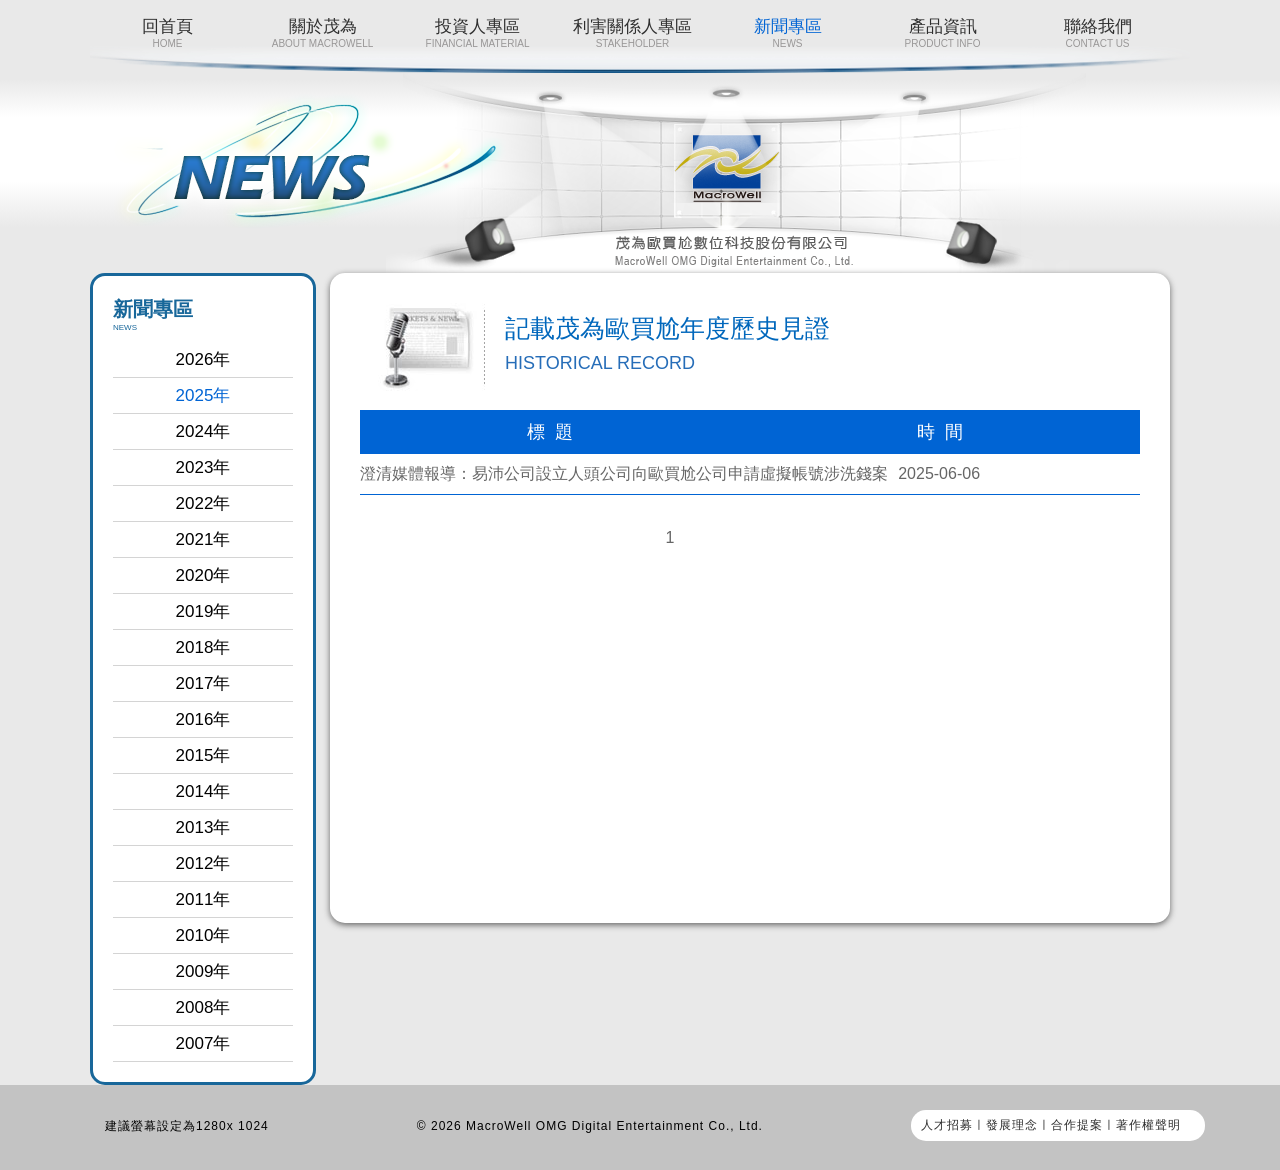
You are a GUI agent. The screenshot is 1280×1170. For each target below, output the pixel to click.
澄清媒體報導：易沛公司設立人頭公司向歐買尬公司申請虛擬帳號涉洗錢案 (624, 473)
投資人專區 (477, 33)
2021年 (203, 539)
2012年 (203, 863)
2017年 (203, 683)
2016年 (203, 719)
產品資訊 (942, 33)
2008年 (203, 1007)
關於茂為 (322, 33)
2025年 (203, 395)
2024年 (203, 431)
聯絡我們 (1097, 33)
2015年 (203, 755)
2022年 (203, 503)
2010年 (203, 935)
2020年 (203, 575)
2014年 (203, 791)
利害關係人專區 (632, 33)
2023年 (203, 467)
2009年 (203, 971)
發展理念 (1012, 1125)
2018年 (203, 647)
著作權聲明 (1148, 1125)
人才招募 (947, 1125)
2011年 (203, 899)
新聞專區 (787, 33)
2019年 (203, 611)
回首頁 (167, 33)
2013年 (203, 827)
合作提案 (1077, 1125)
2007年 (203, 1043)
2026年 (203, 359)
